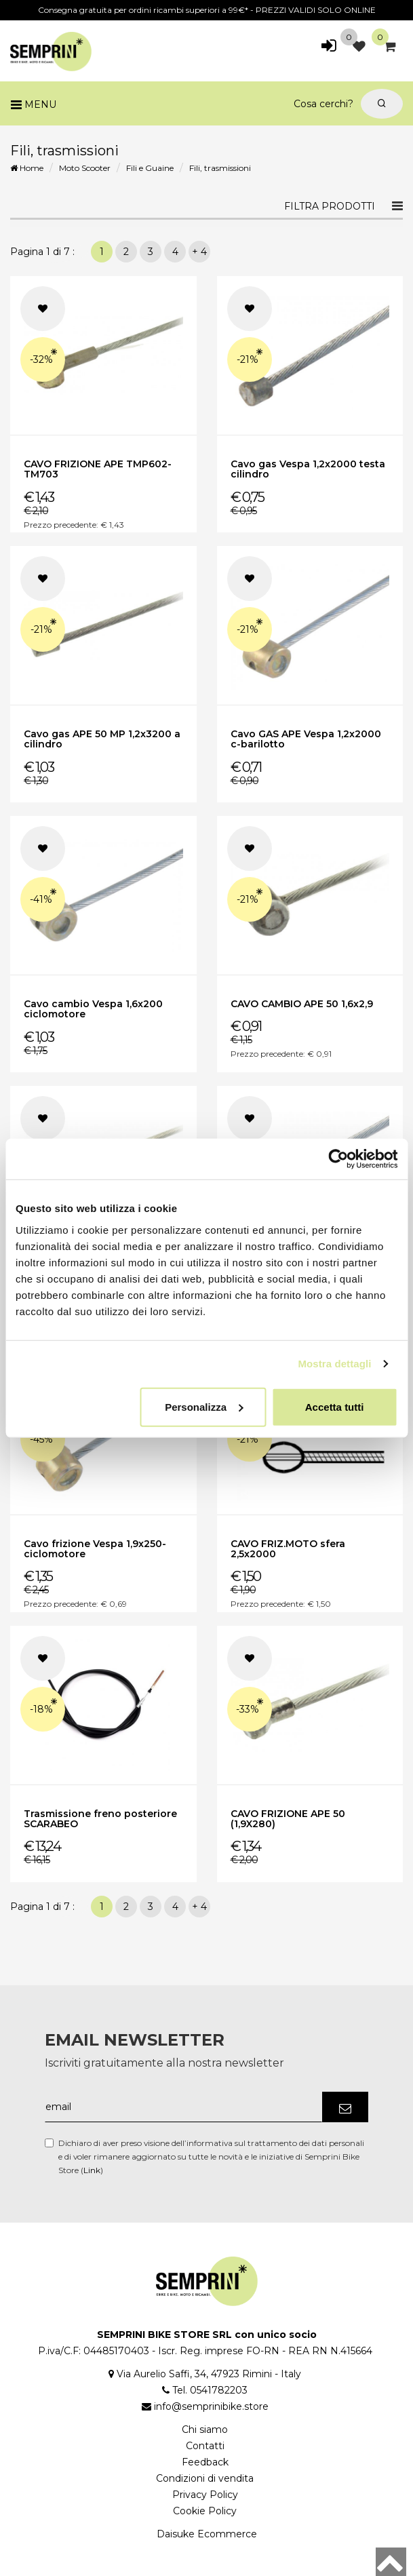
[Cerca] (382, 104)
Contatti (205, 2446)
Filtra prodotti (329, 206)
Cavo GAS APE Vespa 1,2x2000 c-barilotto (306, 739)
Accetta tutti (334, 1406)
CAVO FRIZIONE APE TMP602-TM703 (98, 469)
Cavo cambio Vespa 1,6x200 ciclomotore (93, 1009)
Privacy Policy (205, 2495)
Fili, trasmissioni (220, 168)
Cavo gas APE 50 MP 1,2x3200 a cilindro (102, 739)
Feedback (205, 2462)
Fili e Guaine (150, 168)
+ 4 (199, 252)
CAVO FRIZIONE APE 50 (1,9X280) (288, 1819)
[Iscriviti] (345, 2107)
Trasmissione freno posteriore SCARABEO (100, 1819)
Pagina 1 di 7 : (45, 252)
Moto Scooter (85, 168)
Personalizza (204, 1406)
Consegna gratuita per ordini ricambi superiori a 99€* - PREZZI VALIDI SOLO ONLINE (207, 10)
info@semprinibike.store (211, 2406)
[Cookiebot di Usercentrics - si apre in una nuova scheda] (338, 1159)
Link (91, 2170)
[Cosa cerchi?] (185, 104)
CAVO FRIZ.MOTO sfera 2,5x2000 (288, 1549)
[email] (184, 2107)
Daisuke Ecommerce (207, 2534)
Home (26, 168)
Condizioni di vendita (205, 2478)
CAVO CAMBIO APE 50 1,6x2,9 (302, 1004)
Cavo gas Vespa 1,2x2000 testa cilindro (308, 469)
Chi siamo (205, 2429)
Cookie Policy (205, 2511)
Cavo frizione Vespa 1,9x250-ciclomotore (95, 1549)
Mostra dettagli (334, 1363)
